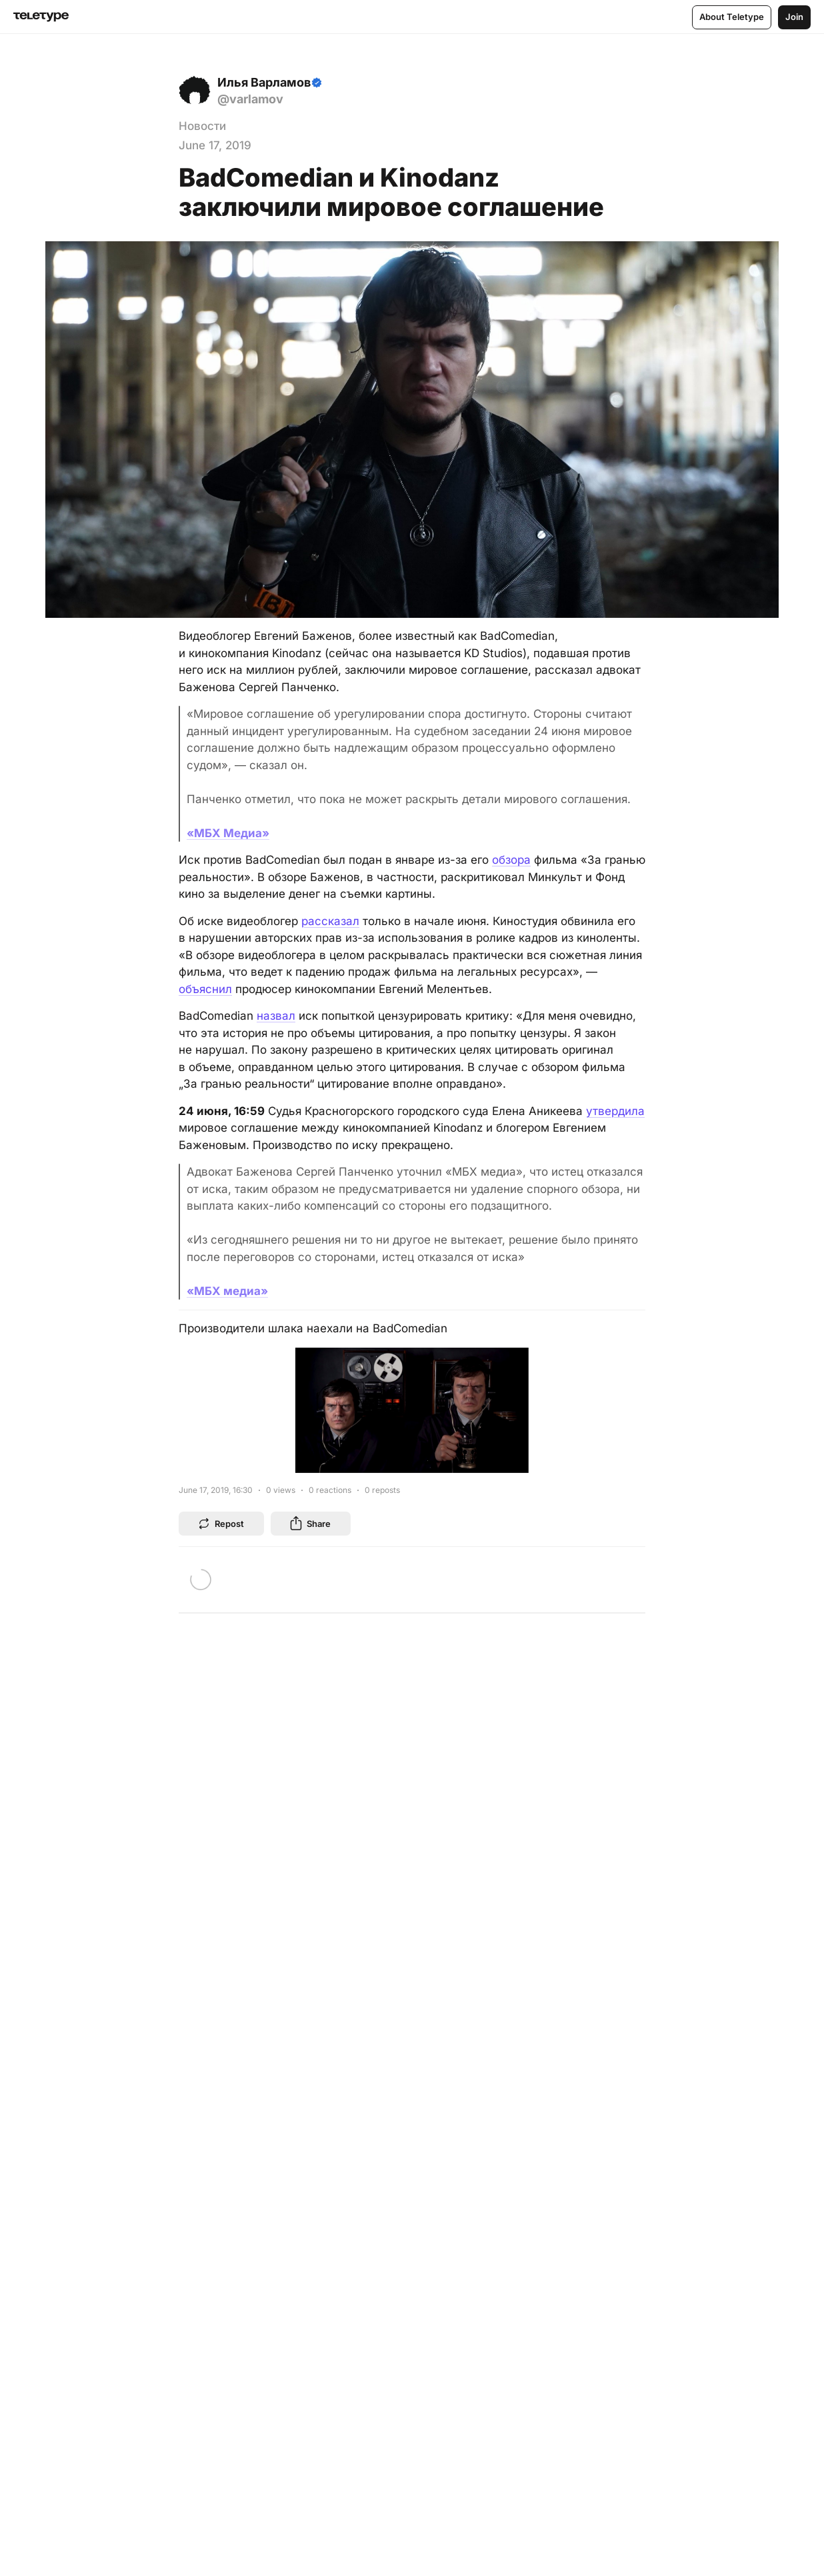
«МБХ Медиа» (228, 833)
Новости (202, 126)
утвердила (615, 1111)
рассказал (330, 921)
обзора (511, 859)
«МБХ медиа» (227, 1291)
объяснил (205, 989)
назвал (276, 1015)
